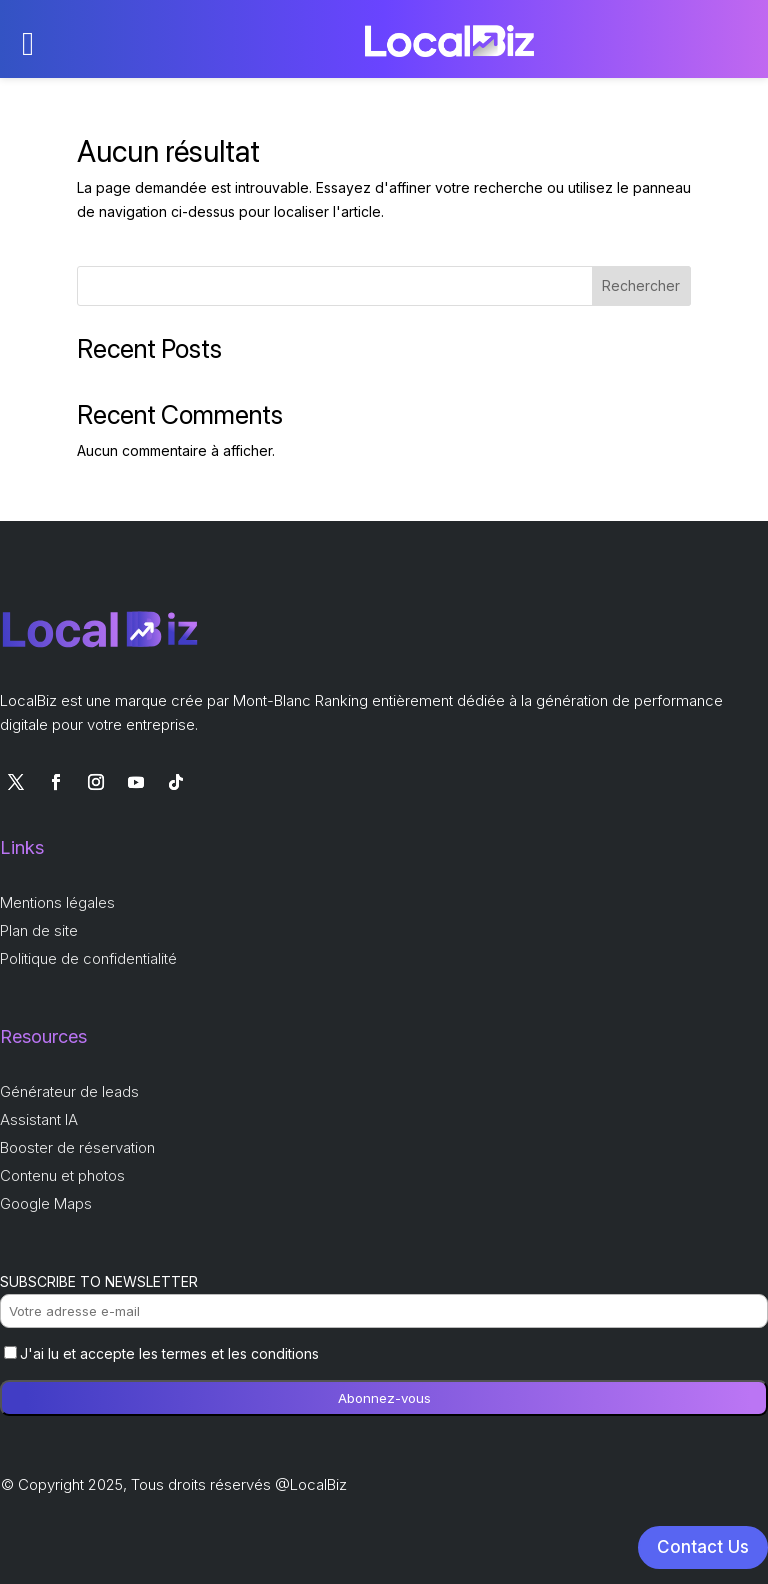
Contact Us (703, 1547)
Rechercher (641, 285)
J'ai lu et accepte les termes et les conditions (161, 1353)
